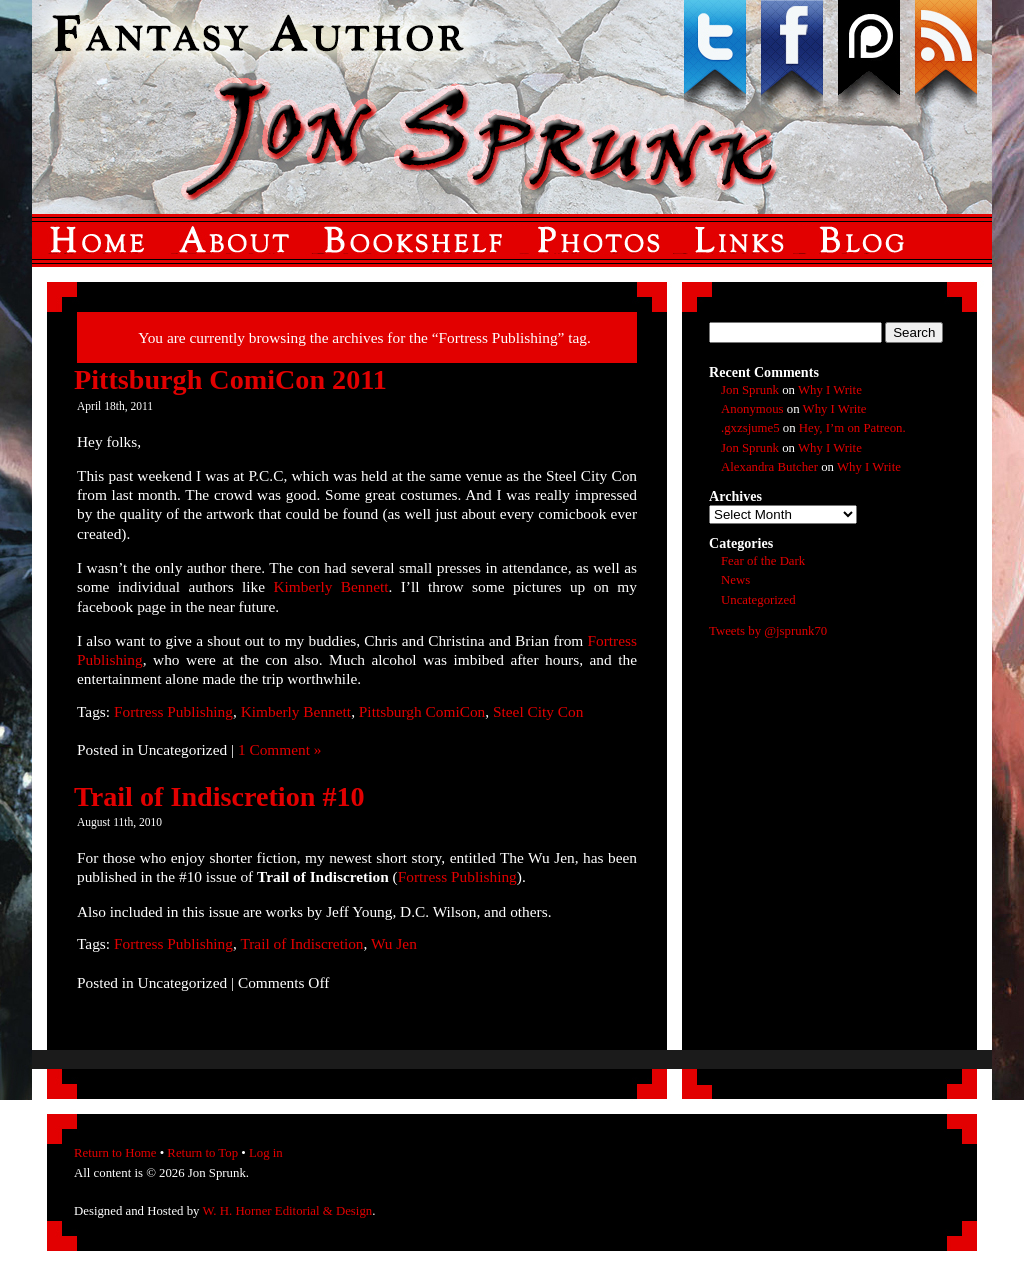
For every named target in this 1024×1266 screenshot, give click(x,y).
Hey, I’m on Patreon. (852, 428)
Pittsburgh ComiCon (422, 711)
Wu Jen (394, 943)
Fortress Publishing (173, 711)
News (735, 580)
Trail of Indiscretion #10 (219, 796)
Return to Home (115, 1153)
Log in (266, 1153)
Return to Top (202, 1153)
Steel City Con (538, 711)
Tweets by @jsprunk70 (768, 631)
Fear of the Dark (763, 561)
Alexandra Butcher (769, 467)
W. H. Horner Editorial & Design (287, 1211)
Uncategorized (758, 600)
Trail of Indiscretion (301, 943)
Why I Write (830, 390)
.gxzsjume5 (750, 428)
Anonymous (752, 409)
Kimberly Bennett (330, 586)
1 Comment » (280, 749)
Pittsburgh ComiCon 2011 (230, 379)
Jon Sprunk (750, 390)
